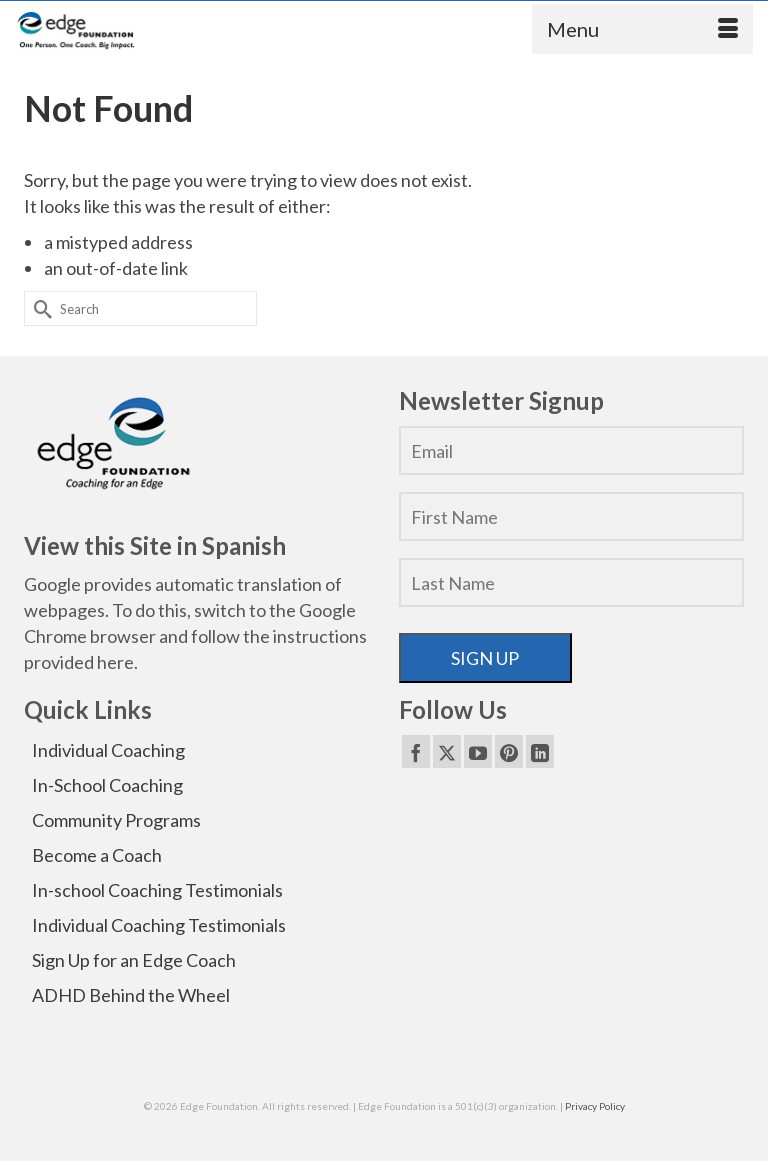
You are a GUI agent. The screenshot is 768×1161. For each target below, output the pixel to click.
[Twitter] (447, 751)
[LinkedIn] (540, 751)
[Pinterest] (509, 751)
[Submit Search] (39, 308)
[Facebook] (416, 751)
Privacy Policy (595, 1106)
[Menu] (642, 29)
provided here (79, 662)
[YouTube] (478, 751)
